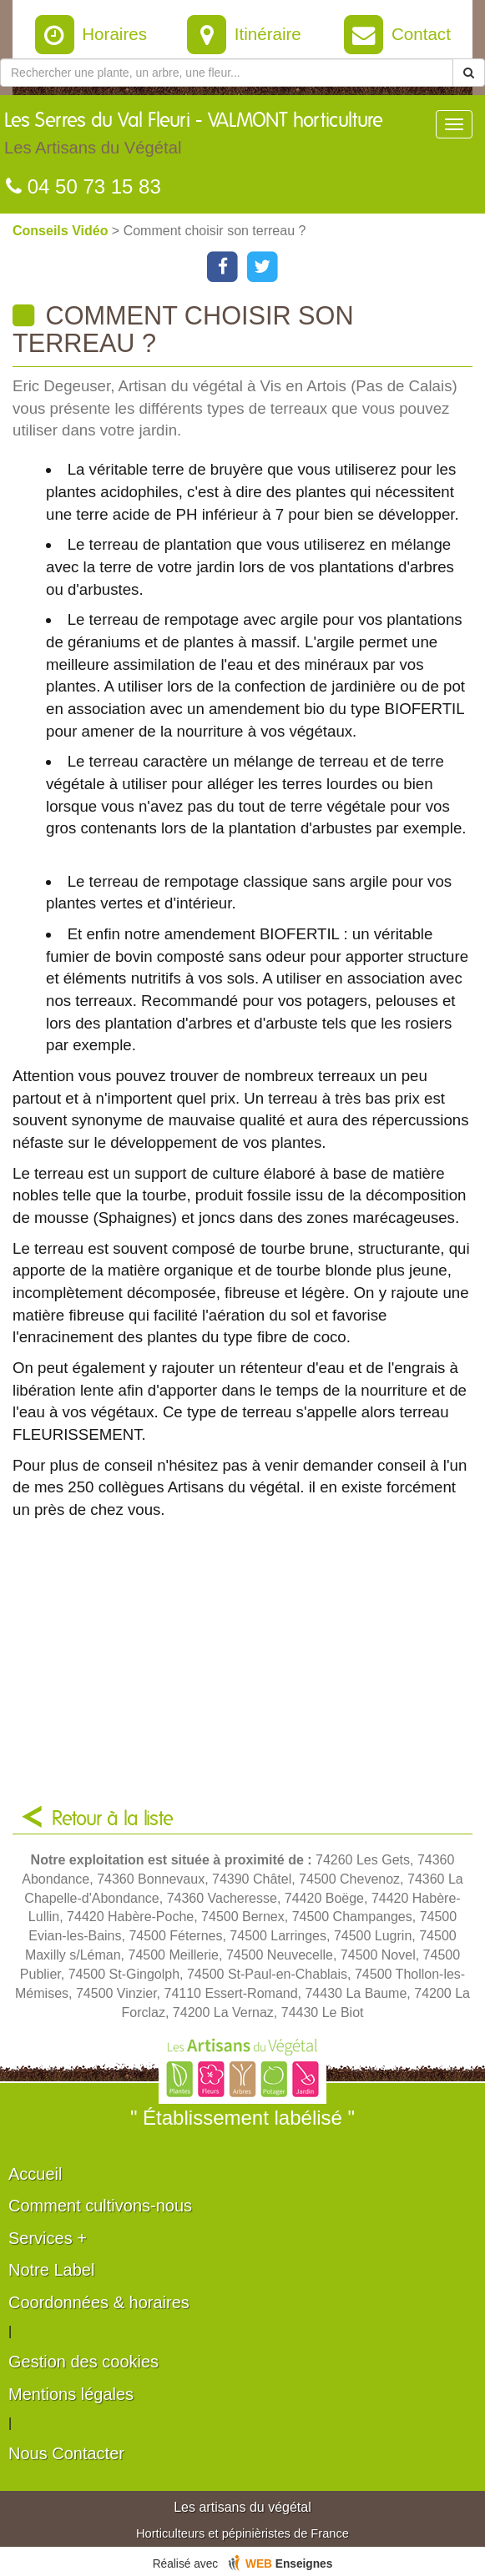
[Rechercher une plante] (226, 72)
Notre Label (51, 2270)
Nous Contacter (66, 2453)
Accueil (35, 2174)
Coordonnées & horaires (98, 2302)
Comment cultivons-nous (100, 2205)
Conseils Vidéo (62, 231)
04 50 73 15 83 (83, 186)
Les (193, 137)
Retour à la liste (113, 1819)
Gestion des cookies (83, 2361)
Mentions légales (71, 2394)
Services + (47, 2238)
